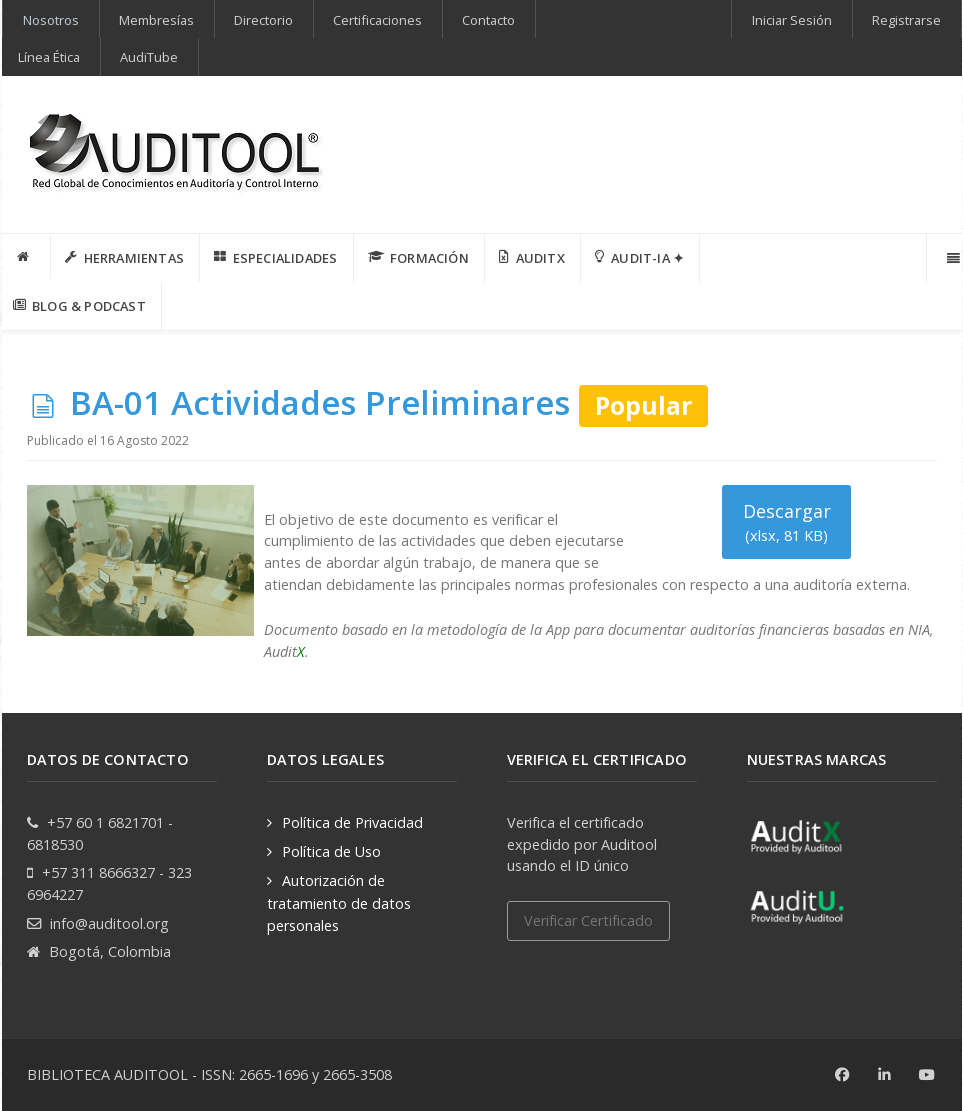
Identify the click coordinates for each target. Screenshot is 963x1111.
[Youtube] (927, 1075)
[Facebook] (842, 1075)
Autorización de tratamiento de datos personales (339, 902)
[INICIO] (27, 257)
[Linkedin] (885, 1075)
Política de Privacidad (352, 822)
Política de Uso (331, 851)
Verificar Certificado (588, 920)
